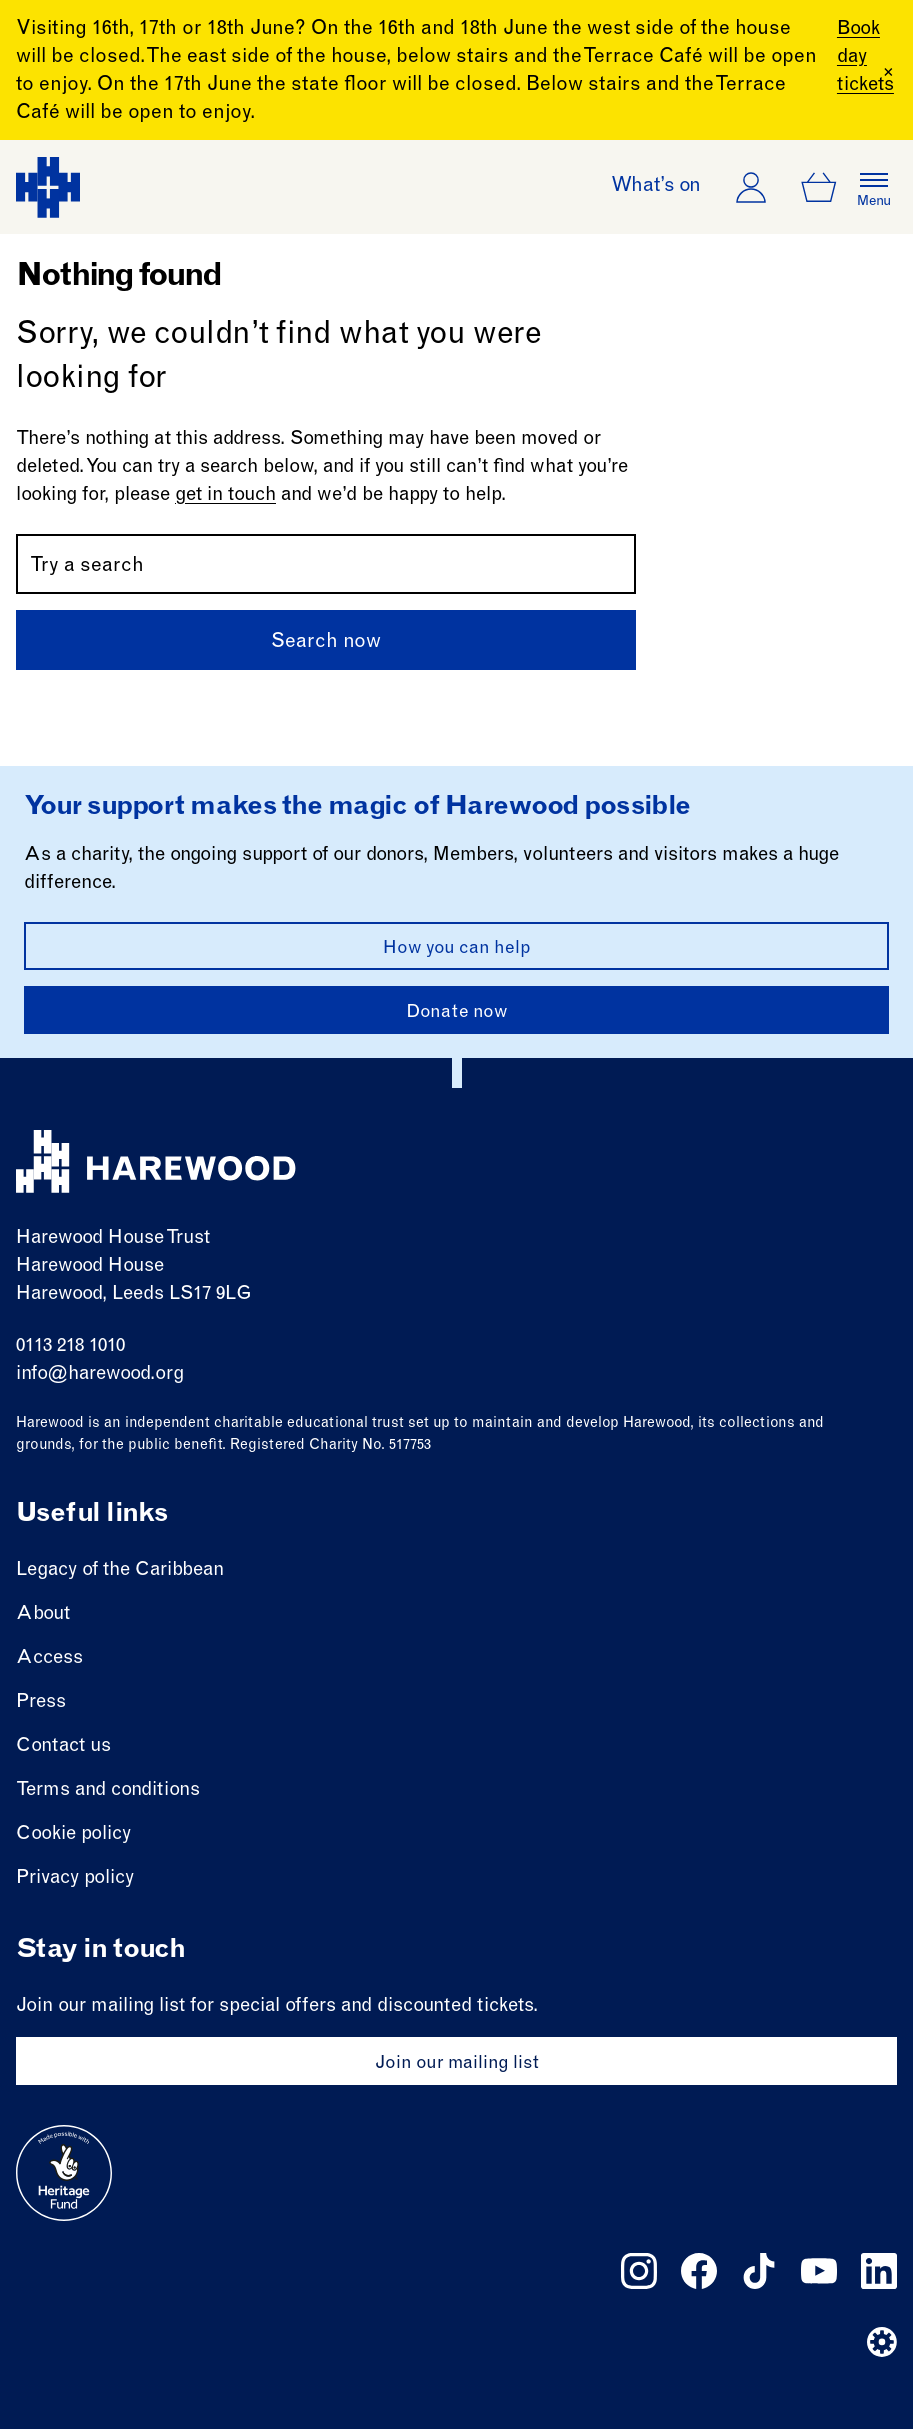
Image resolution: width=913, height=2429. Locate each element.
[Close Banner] (888, 72)
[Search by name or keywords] (326, 564)
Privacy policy (75, 1878)
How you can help (457, 949)
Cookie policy (73, 1834)
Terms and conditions (108, 1790)
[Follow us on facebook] (699, 2271)
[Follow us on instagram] (639, 2271)
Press (41, 1702)
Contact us (63, 1746)
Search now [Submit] (326, 643)
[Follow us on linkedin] (879, 2271)
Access (49, 1658)
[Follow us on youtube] (819, 2271)
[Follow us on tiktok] (759, 2271)
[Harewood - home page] (48, 187)
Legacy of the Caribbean (120, 1570)
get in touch (225, 495)
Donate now (457, 1013)
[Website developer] (882, 2342)
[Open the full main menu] (874, 187)
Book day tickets (858, 57)
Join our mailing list (457, 2064)
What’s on (656, 187)
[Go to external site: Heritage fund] (64, 2173)
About (43, 1614)
